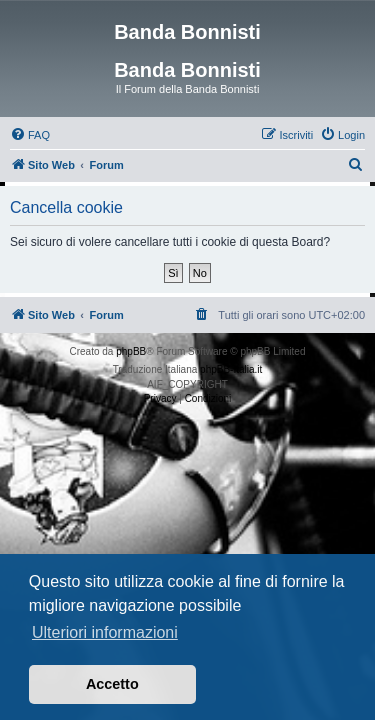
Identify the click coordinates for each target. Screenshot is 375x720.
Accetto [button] (112, 684)
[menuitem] (30, 135)
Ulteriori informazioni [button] (105, 632)
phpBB (131, 351)
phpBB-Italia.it (231, 369)
